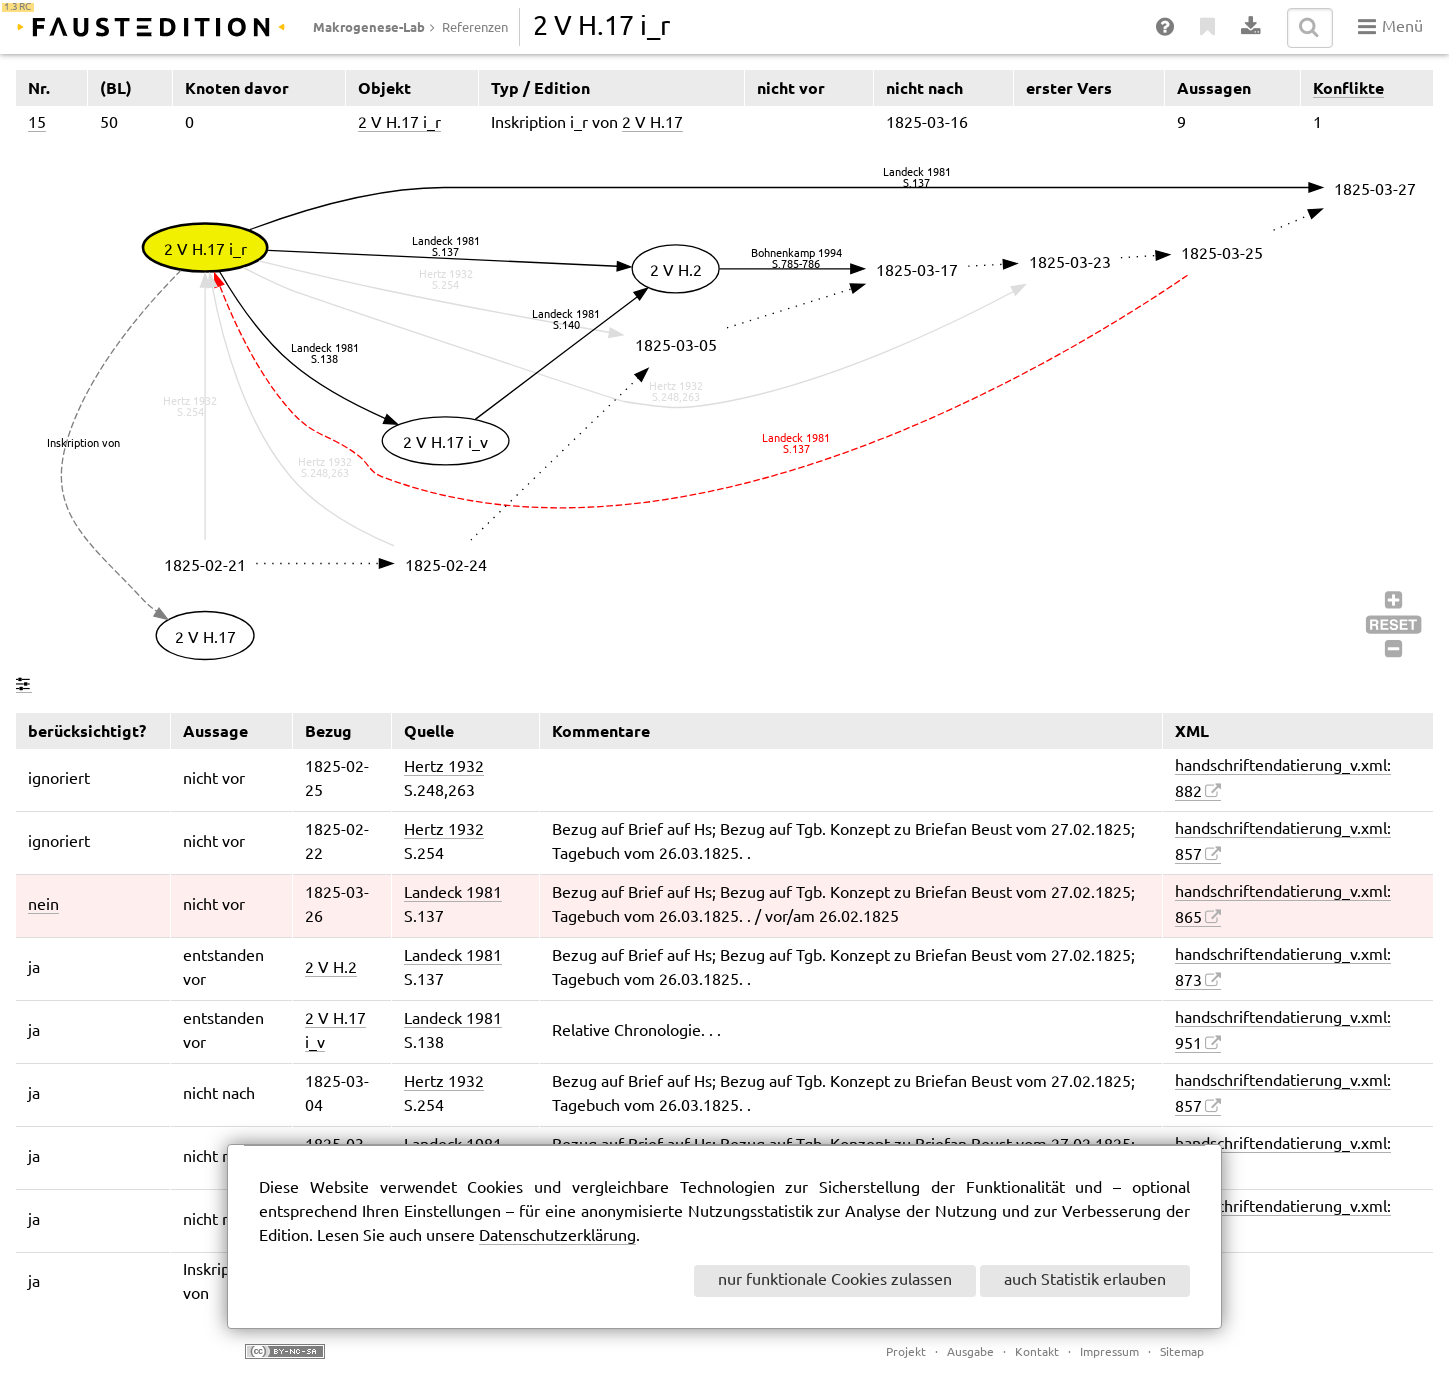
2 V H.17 (652, 123)
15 (37, 123)
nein (43, 905)
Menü (1390, 27)
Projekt (906, 1352)
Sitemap (1182, 1352)
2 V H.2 (331, 968)
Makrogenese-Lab (369, 27)
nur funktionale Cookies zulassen (835, 1280)
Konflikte (1348, 88)
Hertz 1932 (444, 767)
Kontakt (1037, 1352)
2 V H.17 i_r (399, 123)
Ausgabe (970, 1352)
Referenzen (475, 28)
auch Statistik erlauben (1085, 1280)
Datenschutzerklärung (557, 1236)
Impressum (1109, 1352)
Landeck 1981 (453, 893)
